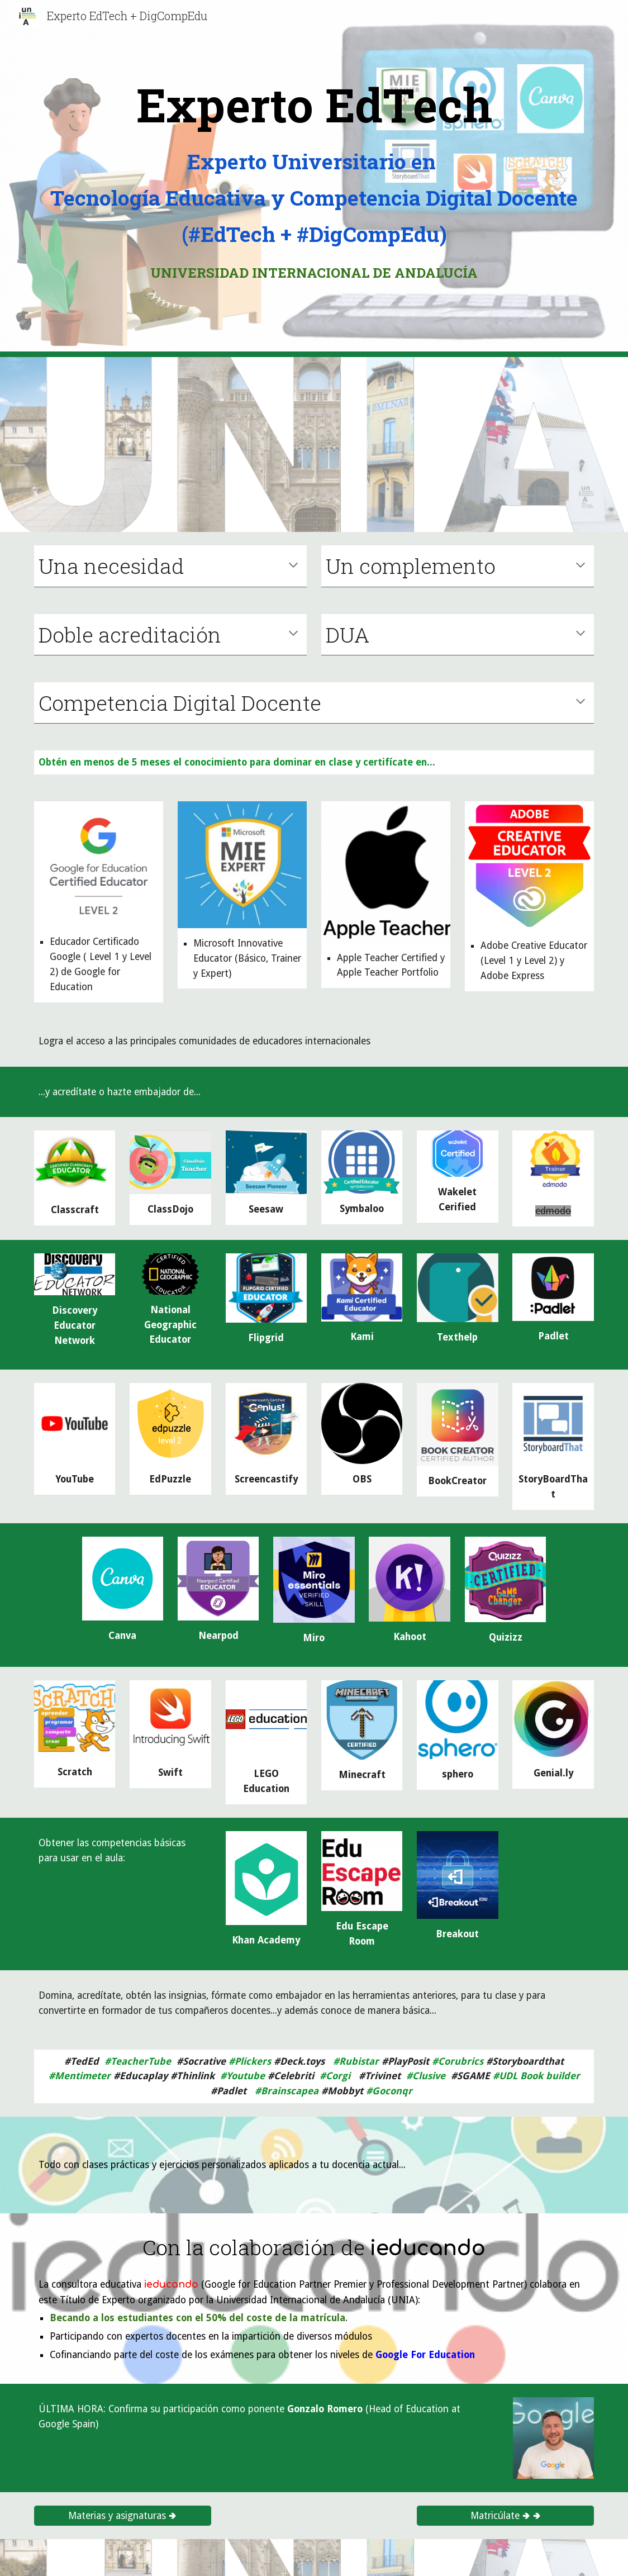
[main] (314, 104)
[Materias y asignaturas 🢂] (123, 2515)
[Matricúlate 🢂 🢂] (505, 2515)
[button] (293, 566)
